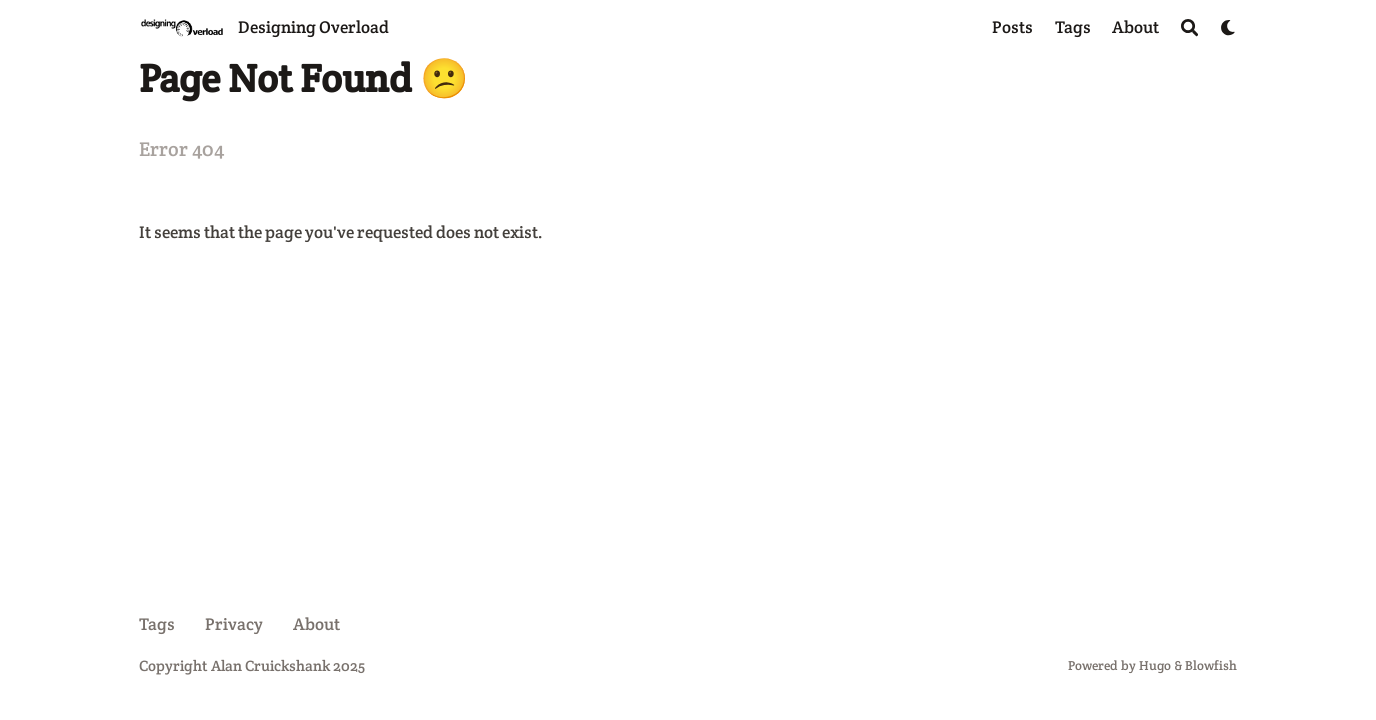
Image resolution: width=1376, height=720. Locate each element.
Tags (157, 624)
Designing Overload (313, 27)
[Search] (1189, 27)
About (316, 624)
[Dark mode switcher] (1228, 27)
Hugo (1155, 665)
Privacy (234, 624)
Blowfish (1211, 665)
